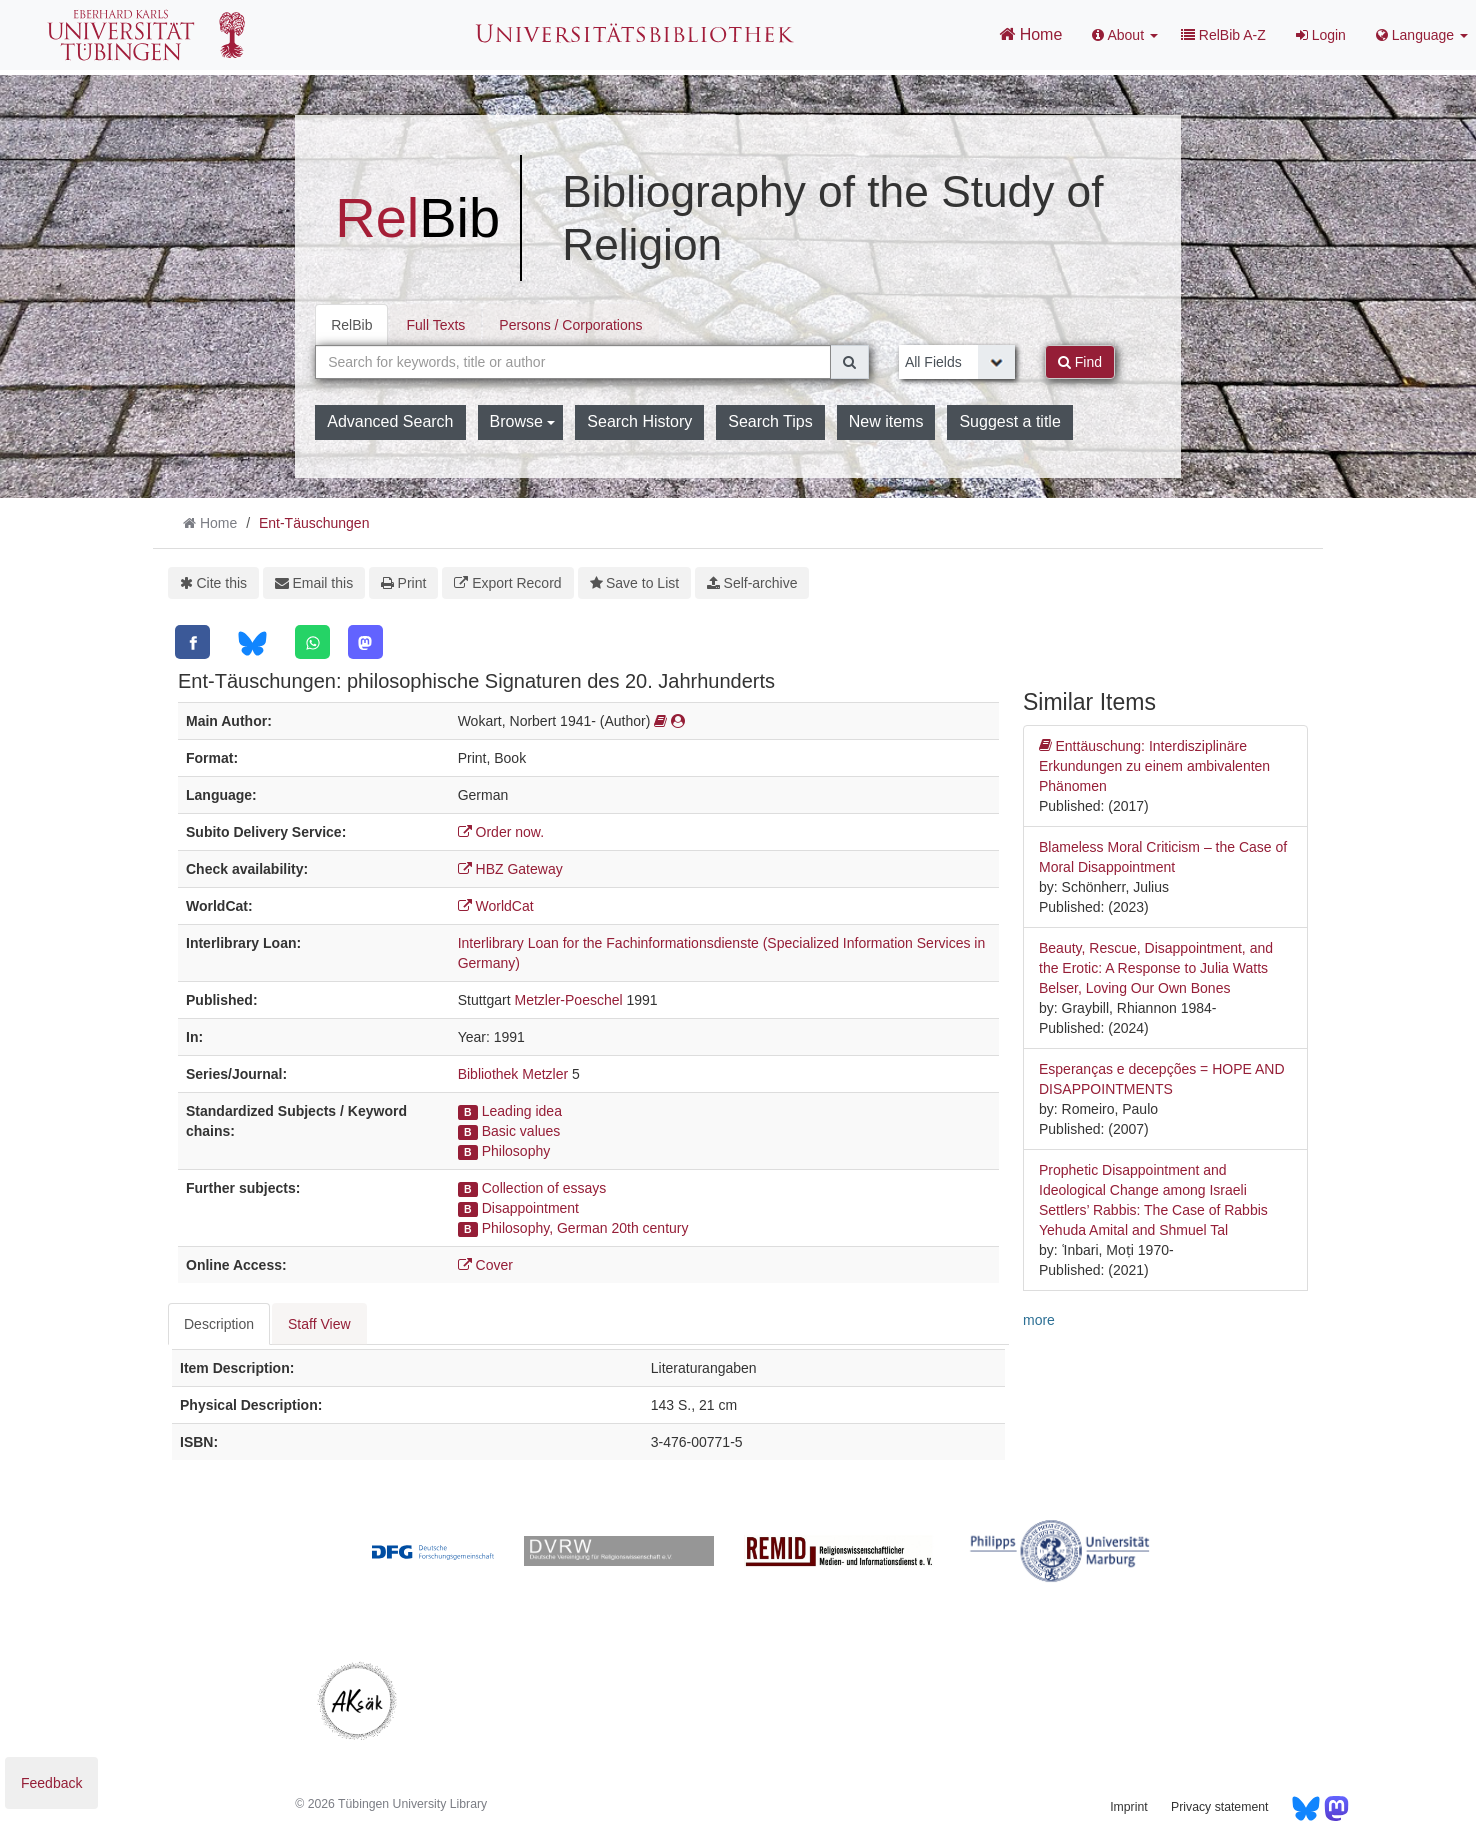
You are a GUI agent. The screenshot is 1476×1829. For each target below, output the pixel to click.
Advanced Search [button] (390, 421)
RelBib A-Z (1223, 35)
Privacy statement (1219, 1807)
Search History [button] (639, 421)
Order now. (501, 832)
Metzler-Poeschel (568, 1000)
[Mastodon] (365, 642)
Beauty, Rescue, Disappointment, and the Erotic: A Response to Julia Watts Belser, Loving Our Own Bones (1156, 968)
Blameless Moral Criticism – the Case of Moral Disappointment (1163, 857)
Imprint (1128, 1807)
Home (1030, 34)
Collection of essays (544, 1188)
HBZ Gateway (510, 869)
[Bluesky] (252, 643)
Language (1422, 35)
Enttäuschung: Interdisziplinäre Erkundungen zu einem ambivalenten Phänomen (1154, 765)
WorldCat (496, 906)
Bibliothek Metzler (513, 1074)
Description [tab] (219, 1324)
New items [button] (886, 421)
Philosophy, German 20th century (585, 1228)
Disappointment (530, 1208)
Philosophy (516, 1151)
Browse (523, 421)
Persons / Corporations (570, 325)
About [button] (1125, 35)
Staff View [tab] (319, 1324)
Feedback (51, 1783)
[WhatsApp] (312, 642)
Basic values (521, 1131)
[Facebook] (192, 642)
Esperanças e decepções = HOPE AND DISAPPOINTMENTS (1162, 1079)
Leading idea (522, 1111)
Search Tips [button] (770, 421)
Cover (485, 1265)
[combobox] (573, 362)
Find (1080, 362)
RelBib (351, 325)
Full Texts (435, 325)
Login (1321, 35)
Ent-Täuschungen (314, 523)
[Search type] (957, 362)
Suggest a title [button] (1009, 421)
